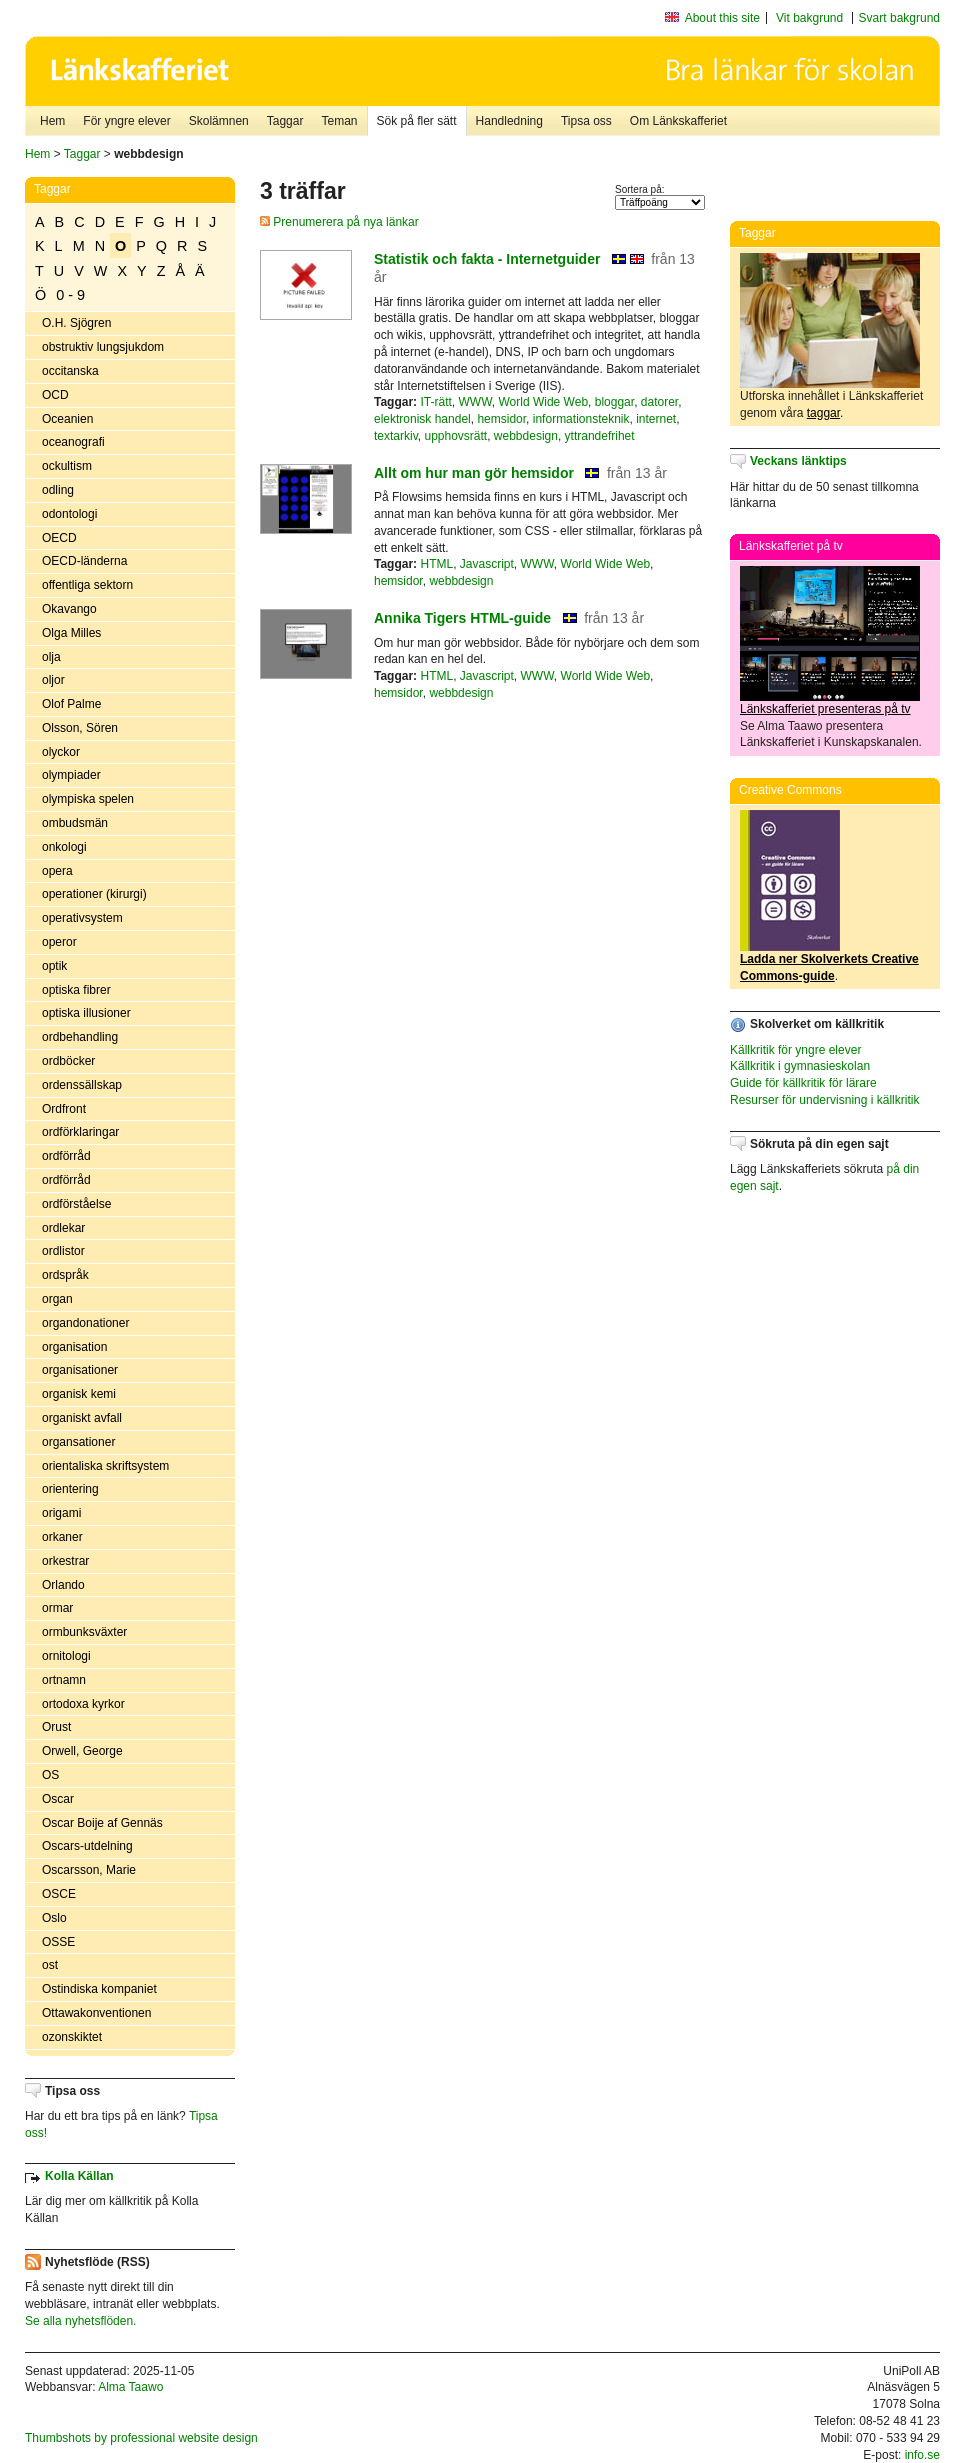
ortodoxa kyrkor (83, 1704)
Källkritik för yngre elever (795, 1050)
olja (51, 657)
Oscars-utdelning (87, 1846)
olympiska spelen (88, 799)
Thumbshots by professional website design (141, 2438)
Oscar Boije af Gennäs (102, 1823)
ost (50, 1965)
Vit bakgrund (809, 18)
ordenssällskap (82, 1085)
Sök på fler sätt (417, 121)
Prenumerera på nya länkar (339, 222)
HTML (436, 564)
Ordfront (64, 1109)
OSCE (59, 1894)
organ (57, 1299)
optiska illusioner (86, 1013)
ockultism (67, 466)
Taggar (285, 121)
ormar (57, 1608)
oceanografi (73, 442)
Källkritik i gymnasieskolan (800, 1066)
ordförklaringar (80, 1132)
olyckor (61, 752)
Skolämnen (219, 121)
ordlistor (63, 1251)
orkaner (62, 1537)
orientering (70, 1489)
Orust (56, 1727)
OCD (55, 395)
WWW (474, 402)
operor (59, 942)
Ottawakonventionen (96, 2013)
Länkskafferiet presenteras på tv (825, 709)
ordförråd (66, 1156)
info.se (922, 2455)
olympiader (71, 775)
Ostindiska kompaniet (99, 1989)
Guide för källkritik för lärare (803, 1083)
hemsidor (501, 419)
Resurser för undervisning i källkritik (824, 1100)
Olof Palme (71, 704)
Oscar (58, 1799)
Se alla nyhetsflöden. (80, 2321)
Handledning (509, 121)
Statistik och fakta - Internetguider (487, 259)
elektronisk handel (422, 419)
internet (656, 419)
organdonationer (85, 1323)
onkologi (64, 847)
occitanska (70, 371)
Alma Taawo (130, 2387)
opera (57, 871)
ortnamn (64, 1680)
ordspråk (65, 1275)
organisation (74, 1347)
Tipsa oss (586, 121)
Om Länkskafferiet (678, 121)
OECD (59, 538)
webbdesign (526, 436)
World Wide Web (543, 402)
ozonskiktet (72, 2037)
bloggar (614, 402)
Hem (52, 121)
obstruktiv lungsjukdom (103, 347)
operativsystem (82, 918)
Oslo (54, 1918)
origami (61, 1513)
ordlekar (63, 1228)
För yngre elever (126, 121)
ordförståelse (76, 1204)
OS (50, 1775)
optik (54, 966)
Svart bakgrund (899, 18)
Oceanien (67, 419)
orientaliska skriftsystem (105, 1466)
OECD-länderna (84, 561)
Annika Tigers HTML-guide (462, 618)
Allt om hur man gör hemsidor (474, 473)
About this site (722, 18)
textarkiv (396, 436)
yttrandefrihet (600, 436)
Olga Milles (71, 633)
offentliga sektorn (87, 585)
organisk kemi (79, 1394)
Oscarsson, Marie (89, 1870)
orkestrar (65, 1561)
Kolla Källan (79, 2176)
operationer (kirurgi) (94, 894)
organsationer (78, 1442)
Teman (339, 121)
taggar (823, 413)
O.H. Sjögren (76, 323)
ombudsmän (75, 823)
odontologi (69, 514)
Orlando (63, 1585)
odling (58, 490)
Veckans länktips (798, 461)
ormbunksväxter (84, 1632)
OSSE (58, 1942)
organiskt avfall (82, 1418)
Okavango (69, 609)
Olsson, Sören (80, 728)
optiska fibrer (76, 990)
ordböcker (68, 1061)
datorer (659, 402)
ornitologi (66, 1656)
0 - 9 (70, 295)
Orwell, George (82, 1751)
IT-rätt (435, 402)
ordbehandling (80, 1037)
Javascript (487, 564)
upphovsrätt (455, 436)
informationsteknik (581, 419)
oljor (53, 680)
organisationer (80, 1370)
